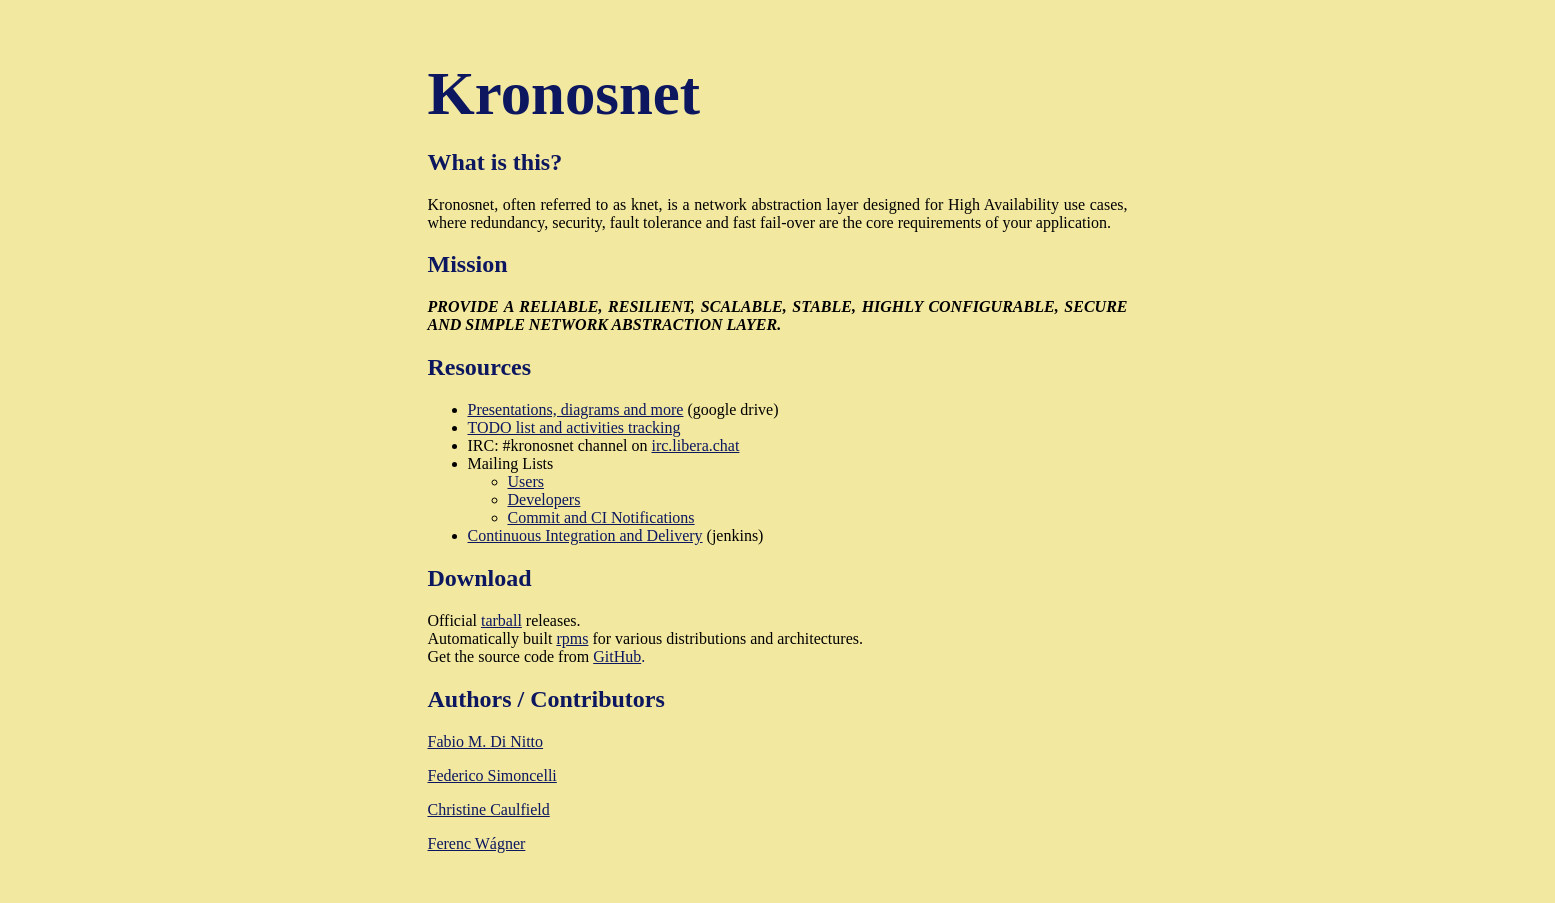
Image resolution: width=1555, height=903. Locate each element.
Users (526, 481)
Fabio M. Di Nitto (486, 741)
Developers (544, 499)
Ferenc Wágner (477, 843)
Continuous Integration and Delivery (585, 535)
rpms (572, 638)
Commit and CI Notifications (601, 517)
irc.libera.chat (695, 445)
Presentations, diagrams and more (576, 409)
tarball (501, 620)
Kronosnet (564, 93)
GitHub (617, 656)
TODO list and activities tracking (574, 427)
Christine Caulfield (489, 809)
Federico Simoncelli (492, 775)
